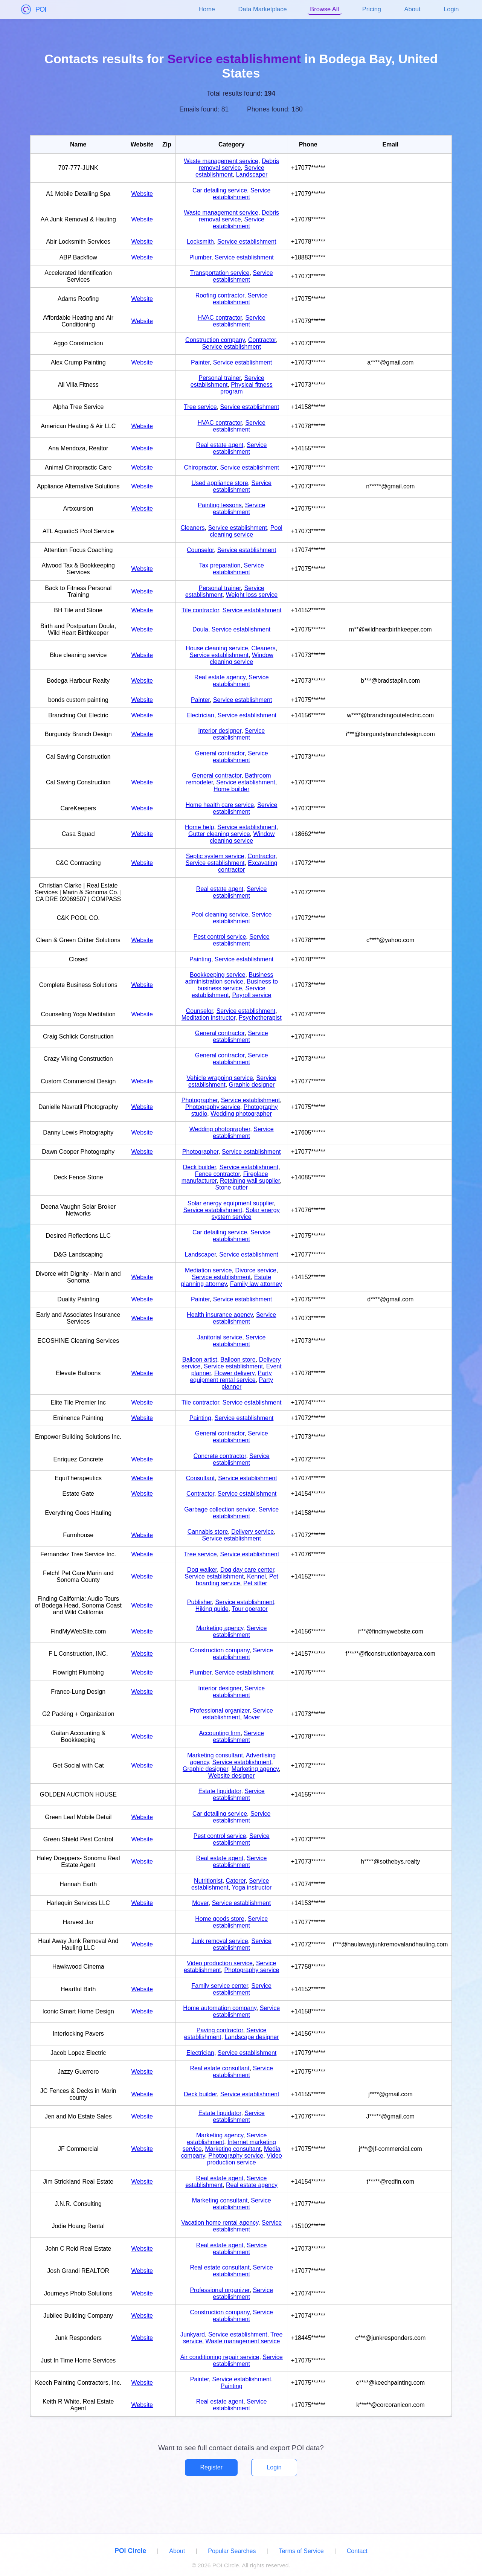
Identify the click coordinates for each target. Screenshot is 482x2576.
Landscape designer (251, 2037)
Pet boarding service (237, 1579)
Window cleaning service (241, 658)
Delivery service (252, 1531)
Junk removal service (219, 1941)
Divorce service (255, 1270)
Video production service (220, 1963)
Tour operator (249, 1609)
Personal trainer (220, 378)
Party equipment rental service (231, 1376)
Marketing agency (219, 1628)
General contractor (220, 753)
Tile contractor (200, 610)
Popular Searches (232, 2551)
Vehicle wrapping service (220, 1078)
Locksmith (200, 241)
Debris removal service (239, 164)
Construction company (215, 340)
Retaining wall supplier (250, 1180)
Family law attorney (256, 1284)
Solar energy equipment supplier (231, 1203)
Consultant (200, 1478)
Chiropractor (200, 467)
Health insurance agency (220, 1315)
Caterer (236, 1880)
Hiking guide (212, 1609)
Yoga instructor (252, 1887)
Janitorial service (219, 1337)
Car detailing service (219, 190)
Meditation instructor (208, 1017)
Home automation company (219, 2008)
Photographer (200, 1100)
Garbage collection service (219, 1509)
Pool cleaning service (246, 531)
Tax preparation (219, 565)
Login (451, 9)
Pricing (371, 9)
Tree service (200, 407)
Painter (200, 362)
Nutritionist (208, 1880)
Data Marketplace (262, 9)
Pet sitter (255, 1583)
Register (211, 2467)
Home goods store (219, 1919)
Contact (357, 2551)
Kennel (256, 1576)
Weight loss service (252, 595)
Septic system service (215, 856)
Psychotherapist (260, 1017)
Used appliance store (219, 483)
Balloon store (237, 1359)
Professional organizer (219, 1710)
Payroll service (251, 995)
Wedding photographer (241, 1113)
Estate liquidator (219, 1791)
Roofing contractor (219, 295)
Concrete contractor (220, 1456)
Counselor (200, 550)
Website (142, 194)
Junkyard (192, 2334)
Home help (199, 827)
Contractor (262, 340)
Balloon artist (199, 1359)
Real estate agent (219, 445)
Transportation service (220, 273)
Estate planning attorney (226, 1280)
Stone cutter (231, 1187)
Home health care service (220, 805)
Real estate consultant (219, 2068)
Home (206, 9)
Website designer (231, 1775)
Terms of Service (301, 2551)
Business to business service (237, 984)
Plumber (200, 257)
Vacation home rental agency (219, 2222)
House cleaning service (217, 648)
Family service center (219, 1986)
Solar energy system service (246, 1213)
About (412, 9)
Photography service (212, 1107)
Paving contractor (220, 2030)
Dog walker (202, 1569)
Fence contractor (217, 1174)
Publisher (199, 1602)
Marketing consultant (215, 1755)
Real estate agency (220, 677)
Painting (200, 959)
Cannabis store (208, 1531)
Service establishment (229, 171)
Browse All (324, 9)
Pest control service (220, 936)
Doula (200, 629)
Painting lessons (220, 505)
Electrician (200, 715)
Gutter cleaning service (219, 834)
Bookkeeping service (218, 975)
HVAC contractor (220, 317)
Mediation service (208, 1270)
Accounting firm (219, 1733)
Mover (251, 1717)
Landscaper (252, 174)
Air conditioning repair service (219, 2357)
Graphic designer (252, 1084)
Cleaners (193, 528)
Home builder (231, 789)
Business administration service (229, 978)
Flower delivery (234, 1373)
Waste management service (221, 161)
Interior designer (219, 731)
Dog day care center (247, 1569)
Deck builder (199, 1167)
